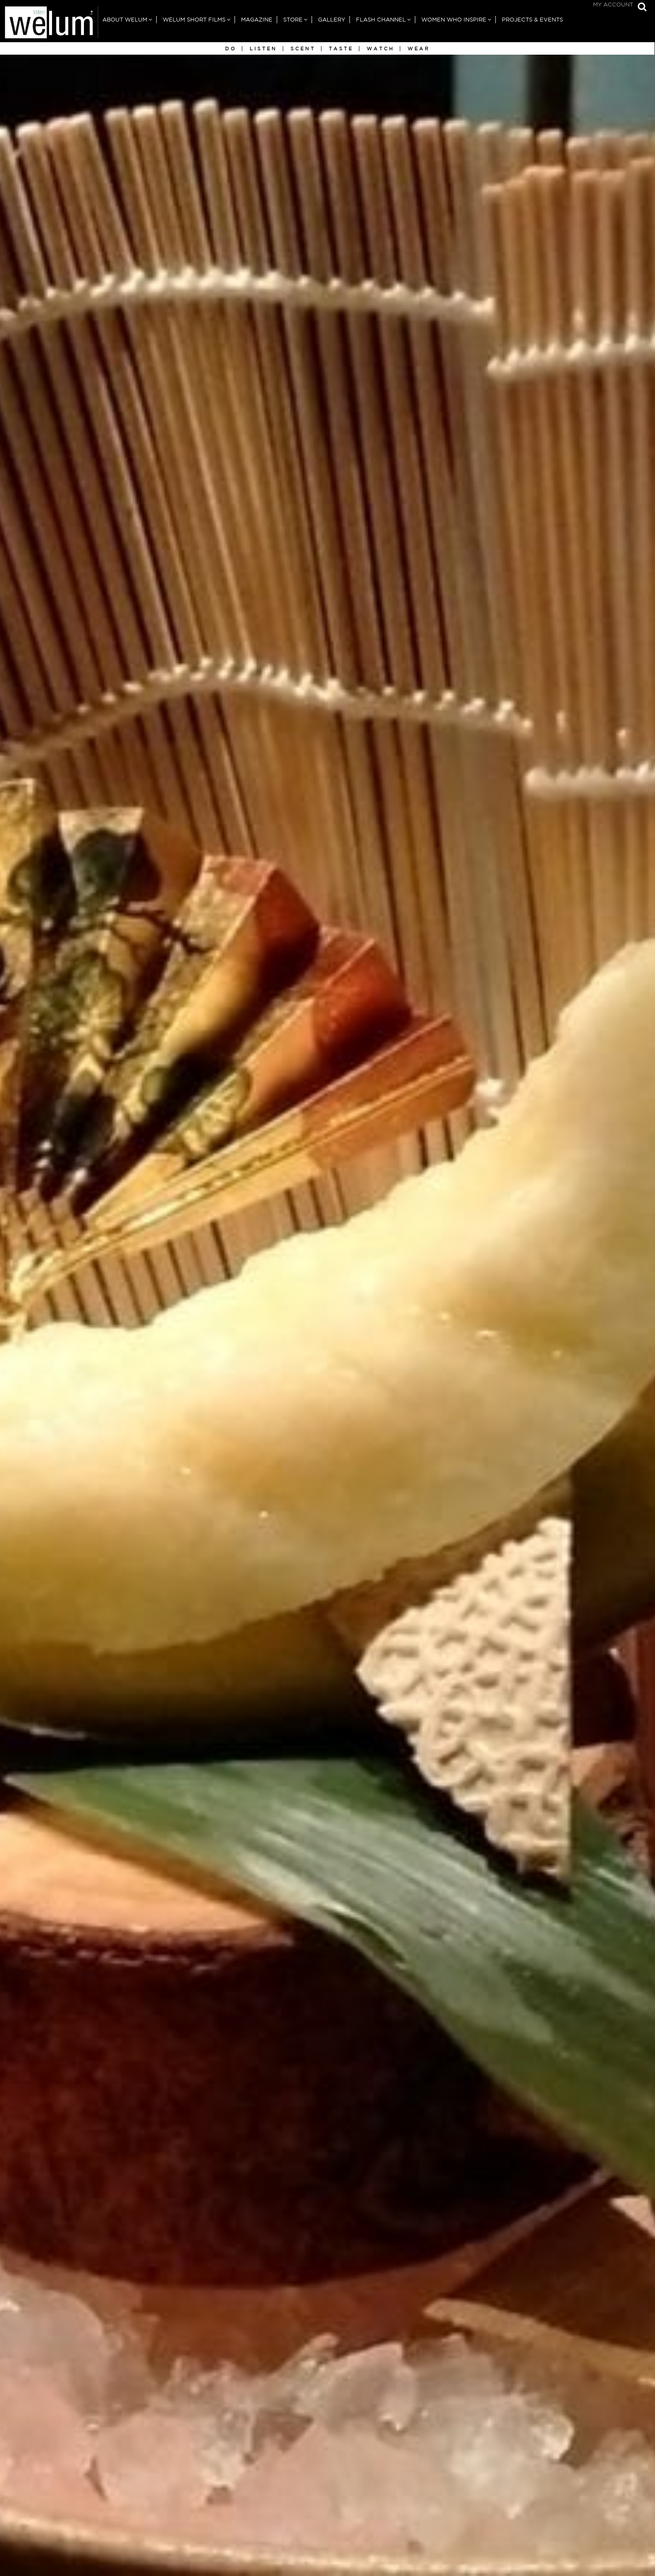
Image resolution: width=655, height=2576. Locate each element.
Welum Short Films (194, 19)
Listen (263, 48)
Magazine (256, 19)
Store (293, 19)
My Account (613, 4)
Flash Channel (381, 19)
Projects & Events (532, 19)
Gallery (331, 19)
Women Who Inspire (453, 19)
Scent (302, 48)
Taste (341, 48)
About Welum (124, 19)
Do (230, 48)
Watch (380, 48)
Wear (419, 48)
